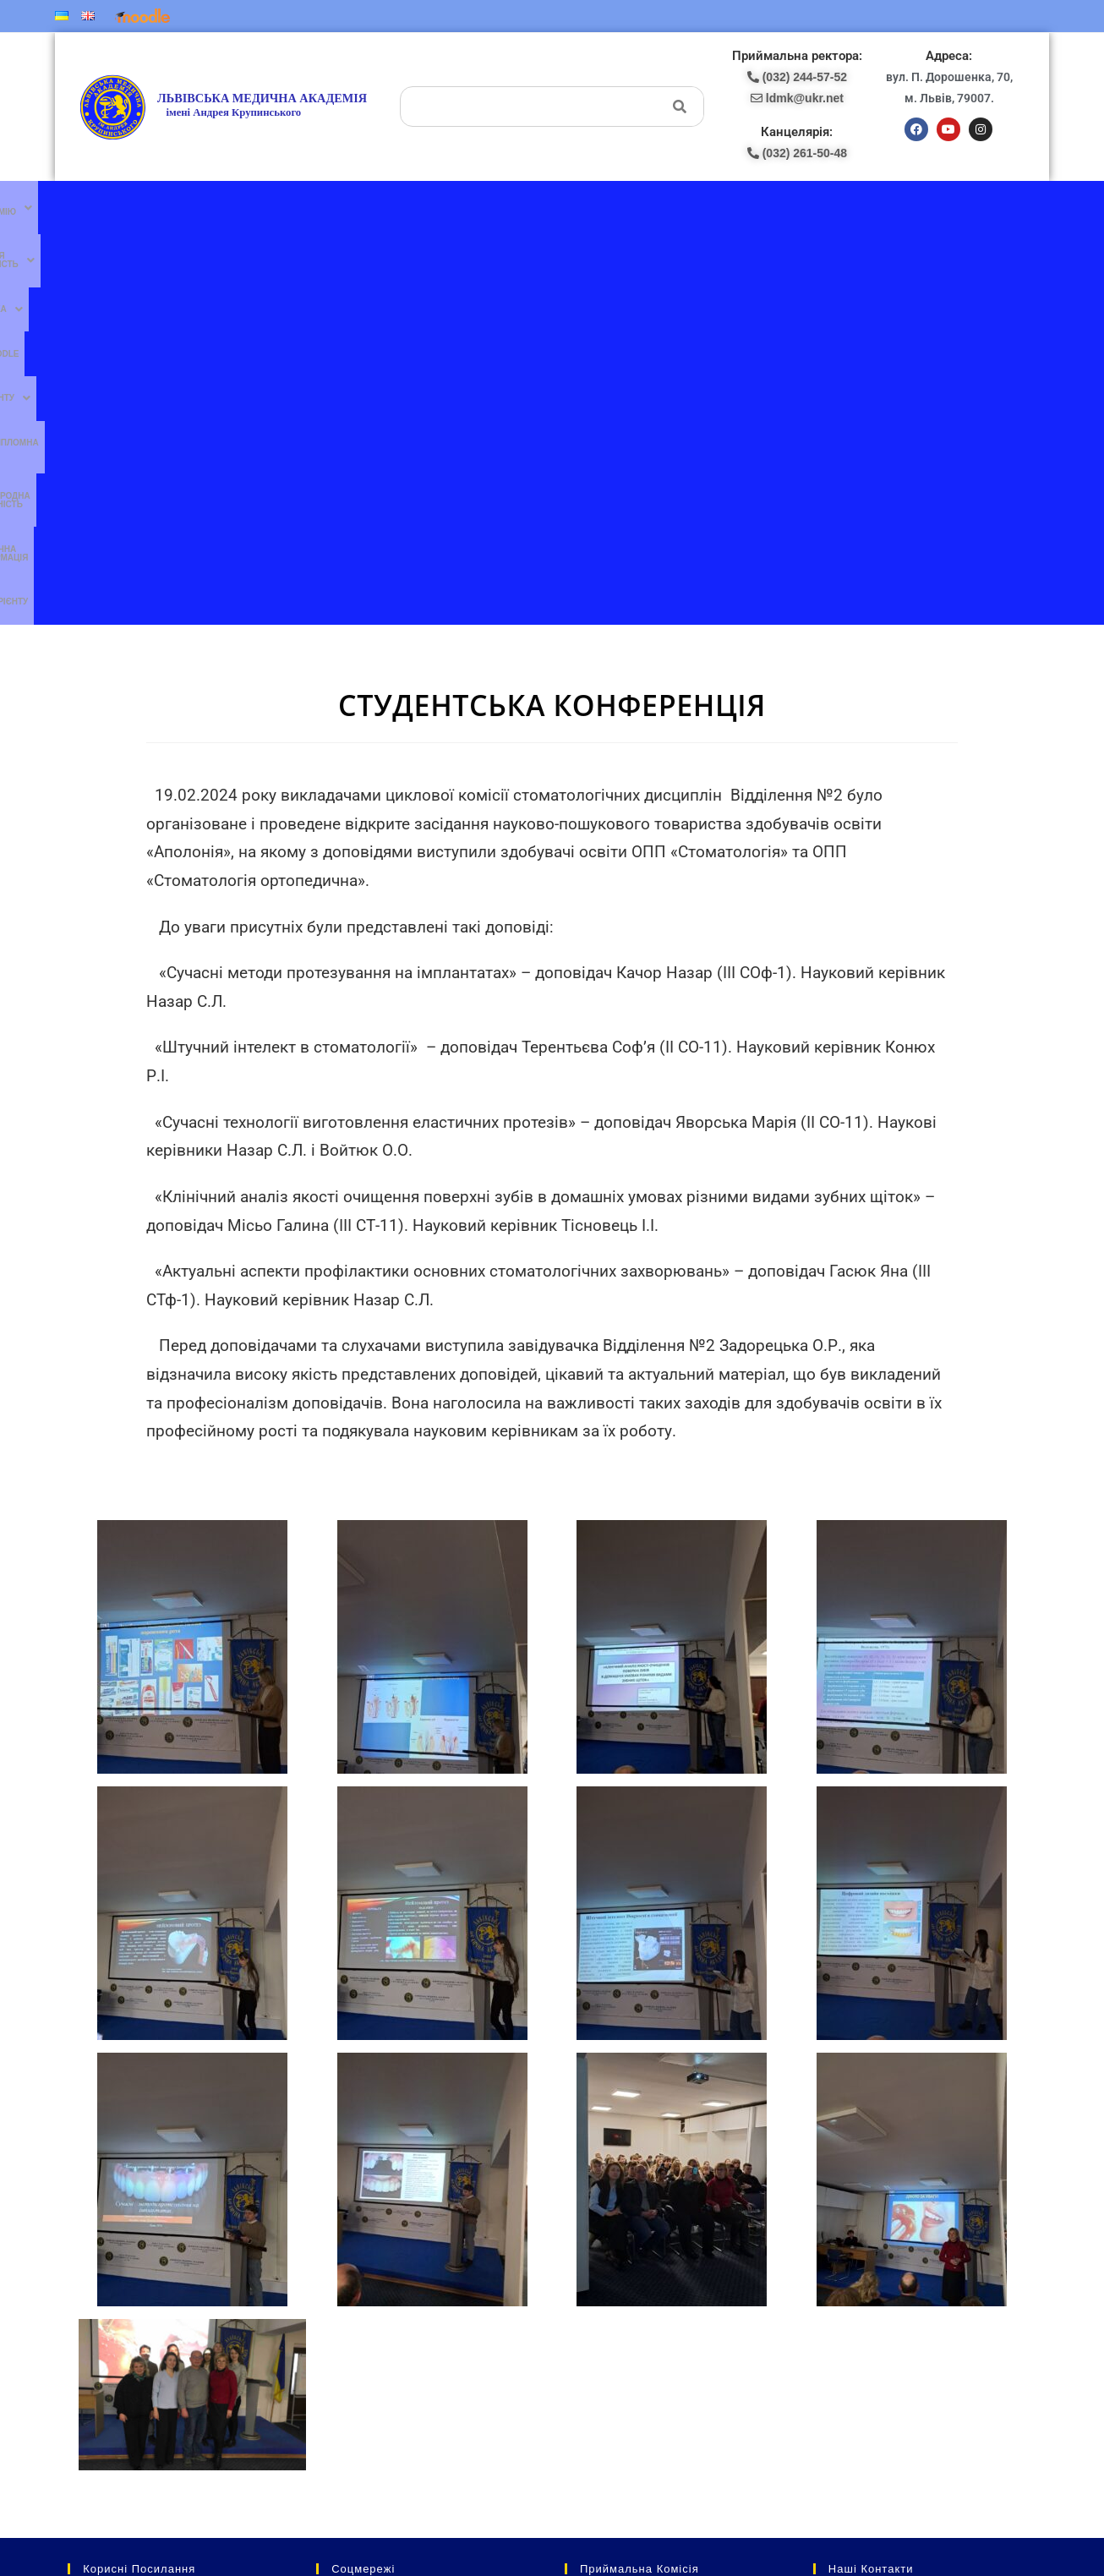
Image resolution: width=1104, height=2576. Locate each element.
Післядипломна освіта (595, 210)
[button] (188, 210)
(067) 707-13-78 (601, 2252)
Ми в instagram (357, 2286)
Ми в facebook (356, 2216)
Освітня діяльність (297, 210)
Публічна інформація (839, 210)
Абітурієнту (930, 210)
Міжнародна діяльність (720, 210)
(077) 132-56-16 (601, 2216)
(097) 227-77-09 (601, 2234)
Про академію (188, 210)
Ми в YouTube (356, 2250)
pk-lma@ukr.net (615, 2287)
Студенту (498, 210)
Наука (385, 210)
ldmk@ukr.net (891, 2392)
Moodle (437, 210)
